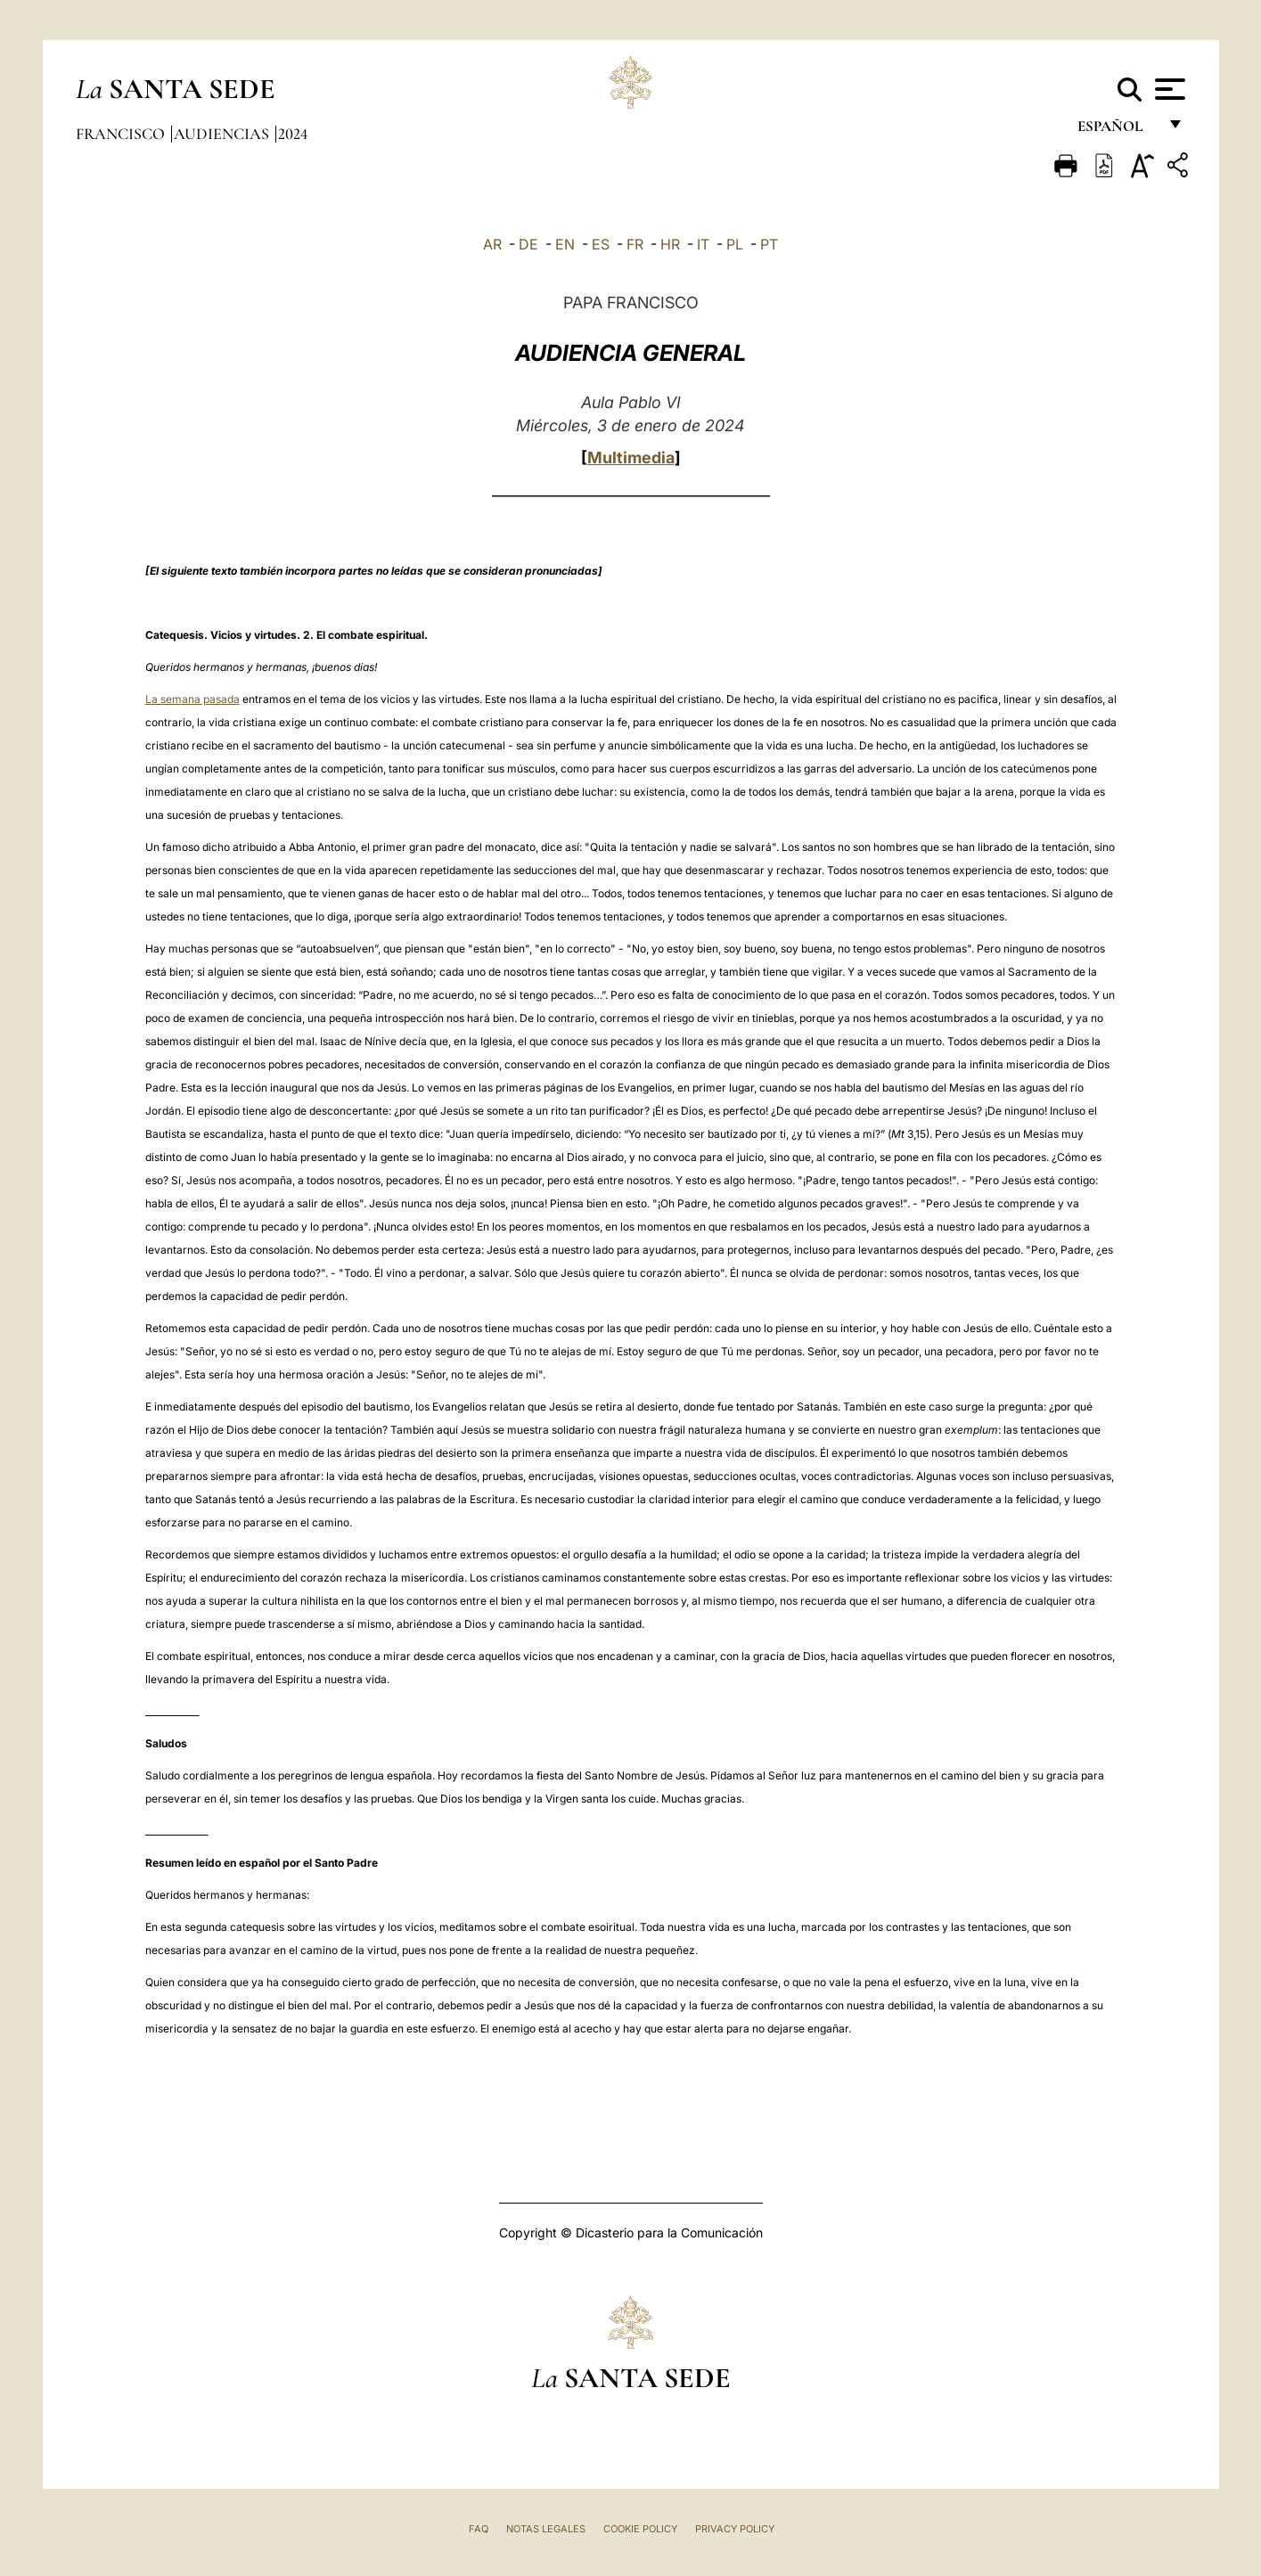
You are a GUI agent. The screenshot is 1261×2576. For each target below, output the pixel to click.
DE (528, 244)
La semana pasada (192, 699)
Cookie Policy (640, 2529)
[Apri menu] (1167, 89)
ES (601, 244)
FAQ (478, 2529)
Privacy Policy (734, 2529)
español (1117, 131)
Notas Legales (545, 2529)
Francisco (122, 133)
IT (703, 244)
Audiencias (223, 133)
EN (565, 244)
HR (670, 244)
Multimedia (631, 457)
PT (769, 244)
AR (492, 244)
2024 (292, 133)
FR (634, 244)
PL (734, 244)
